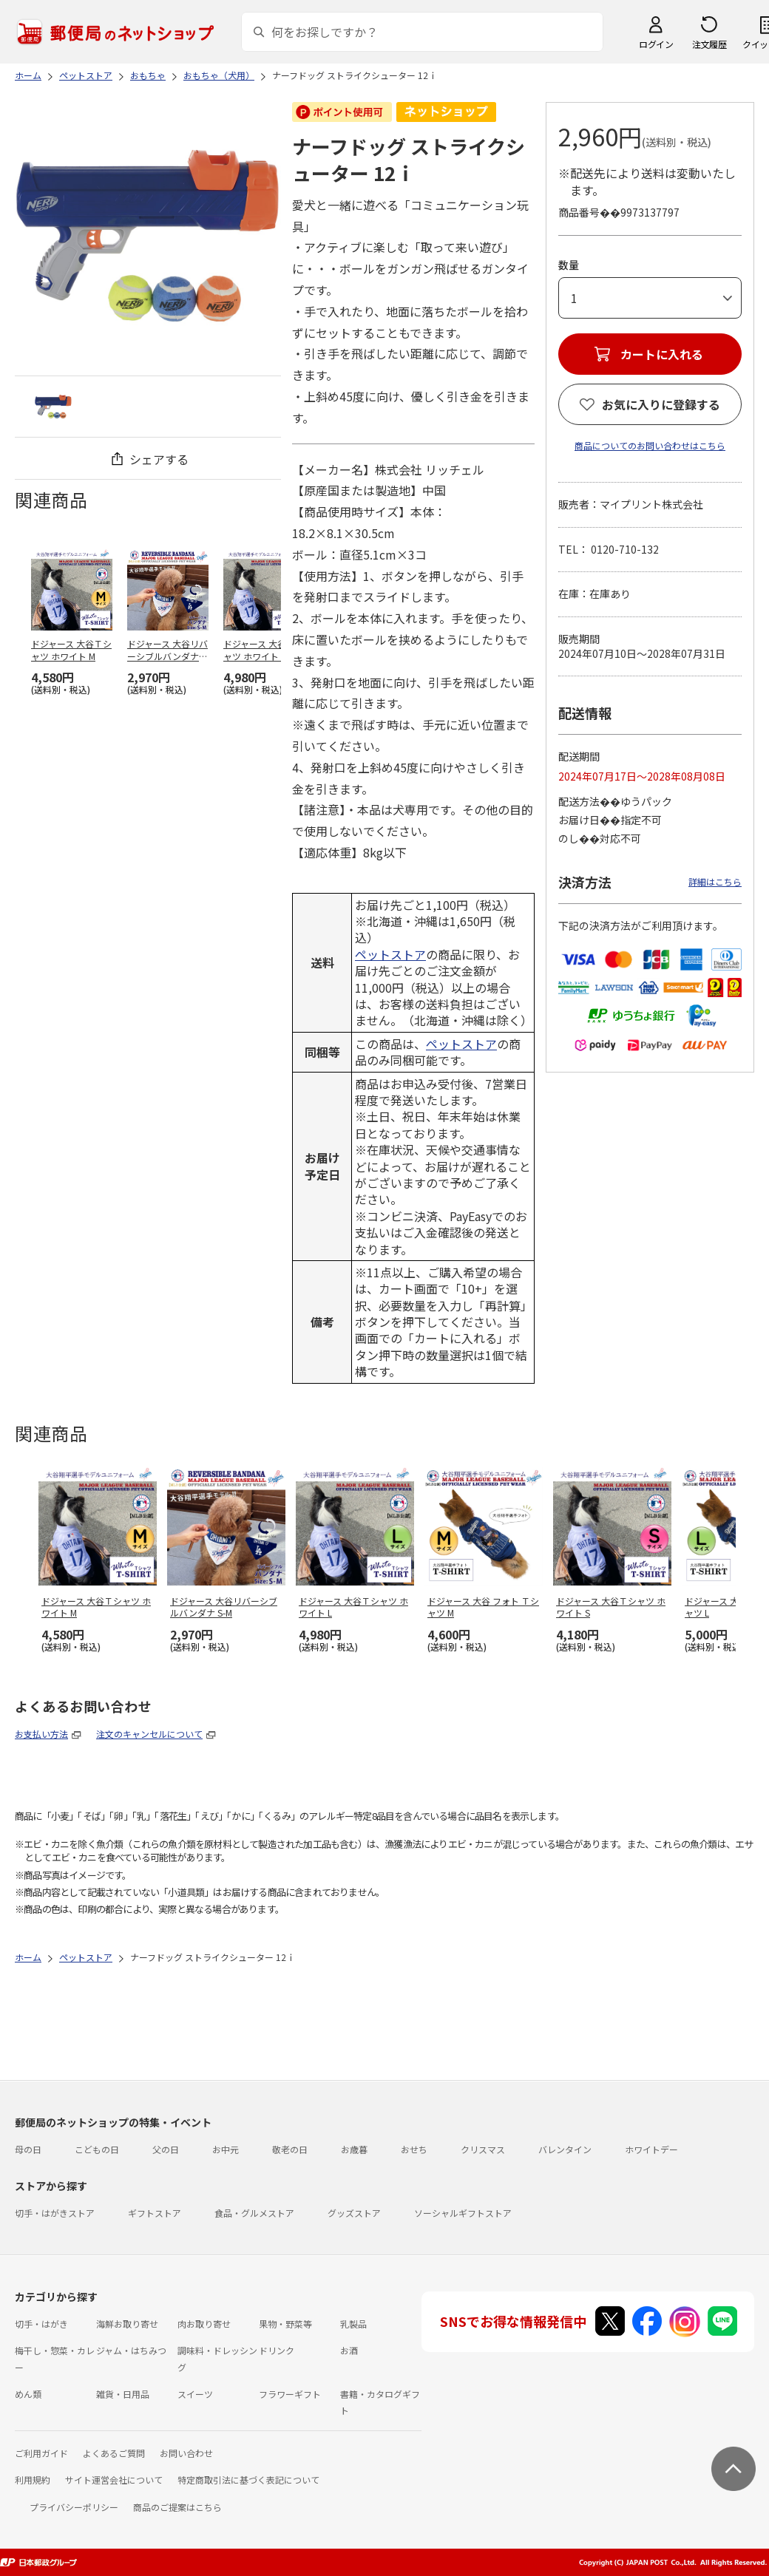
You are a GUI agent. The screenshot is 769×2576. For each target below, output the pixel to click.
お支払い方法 (41, 1733)
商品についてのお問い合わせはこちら (650, 445)
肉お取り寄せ (204, 2323)
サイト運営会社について (114, 2479)
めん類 (28, 2394)
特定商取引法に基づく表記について (248, 2479)
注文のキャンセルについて (149, 1733)
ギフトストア (154, 2212)
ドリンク (276, 2350)
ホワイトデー (651, 2149)
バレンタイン (565, 2149)
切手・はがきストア (55, 2212)
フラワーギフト (290, 2394)
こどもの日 (97, 2149)
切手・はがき (41, 2323)
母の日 (28, 2149)
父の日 (165, 2149)
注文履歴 (709, 44)
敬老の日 (290, 2149)
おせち (414, 2149)
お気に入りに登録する (661, 404)
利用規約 (32, 2479)
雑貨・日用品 (122, 2394)
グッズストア (354, 2212)
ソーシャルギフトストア (463, 2212)
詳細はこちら (715, 881)
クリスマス (483, 2149)
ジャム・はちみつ (131, 2350)
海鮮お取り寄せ (127, 2323)
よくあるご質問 (114, 2453)
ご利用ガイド (41, 2453)
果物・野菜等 (285, 2323)
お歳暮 (354, 2149)
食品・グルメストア (254, 2212)
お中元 (225, 2149)
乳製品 (353, 2323)
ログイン (656, 44)
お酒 (349, 2350)
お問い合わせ (186, 2453)
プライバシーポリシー (74, 2507)
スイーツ (195, 2394)
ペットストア (390, 954)
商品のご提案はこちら (177, 2507)
